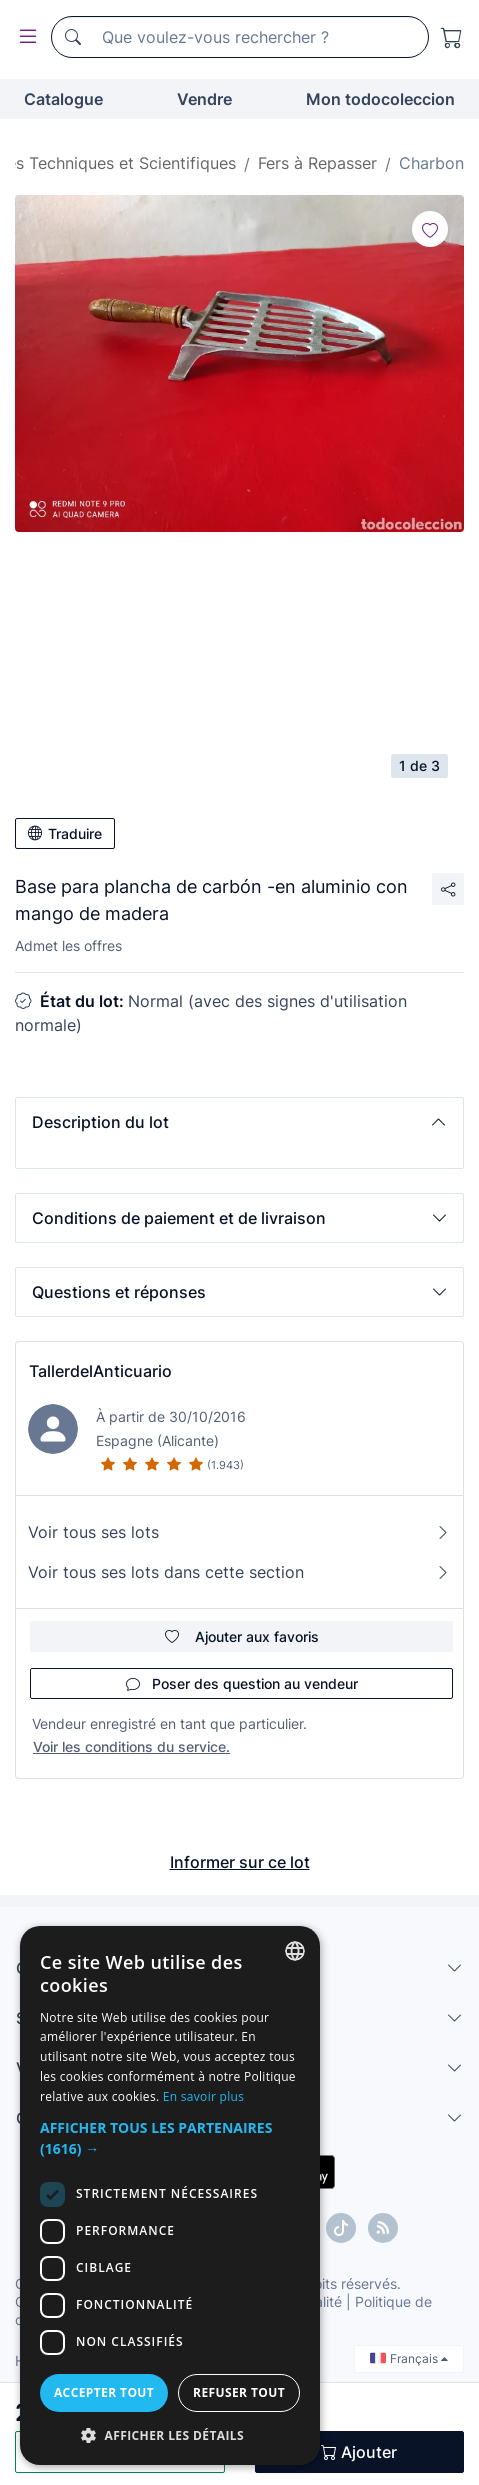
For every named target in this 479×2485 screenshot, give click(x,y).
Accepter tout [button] (104, 2392)
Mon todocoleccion (380, 99)
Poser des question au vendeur (242, 1683)
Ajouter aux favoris (242, 1636)
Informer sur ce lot (240, 1862)
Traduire (65, 833)
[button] (239, 1122)
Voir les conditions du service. (131, 1746)
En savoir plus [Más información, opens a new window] (203, 2096)
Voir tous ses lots (239, 1532)
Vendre (204, 99)
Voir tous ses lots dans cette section (239, 1572)
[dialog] (170, 2195)
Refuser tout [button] (239, 2392)
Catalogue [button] (63, 99)
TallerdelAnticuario (100, 1371)
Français (409, 2358)
